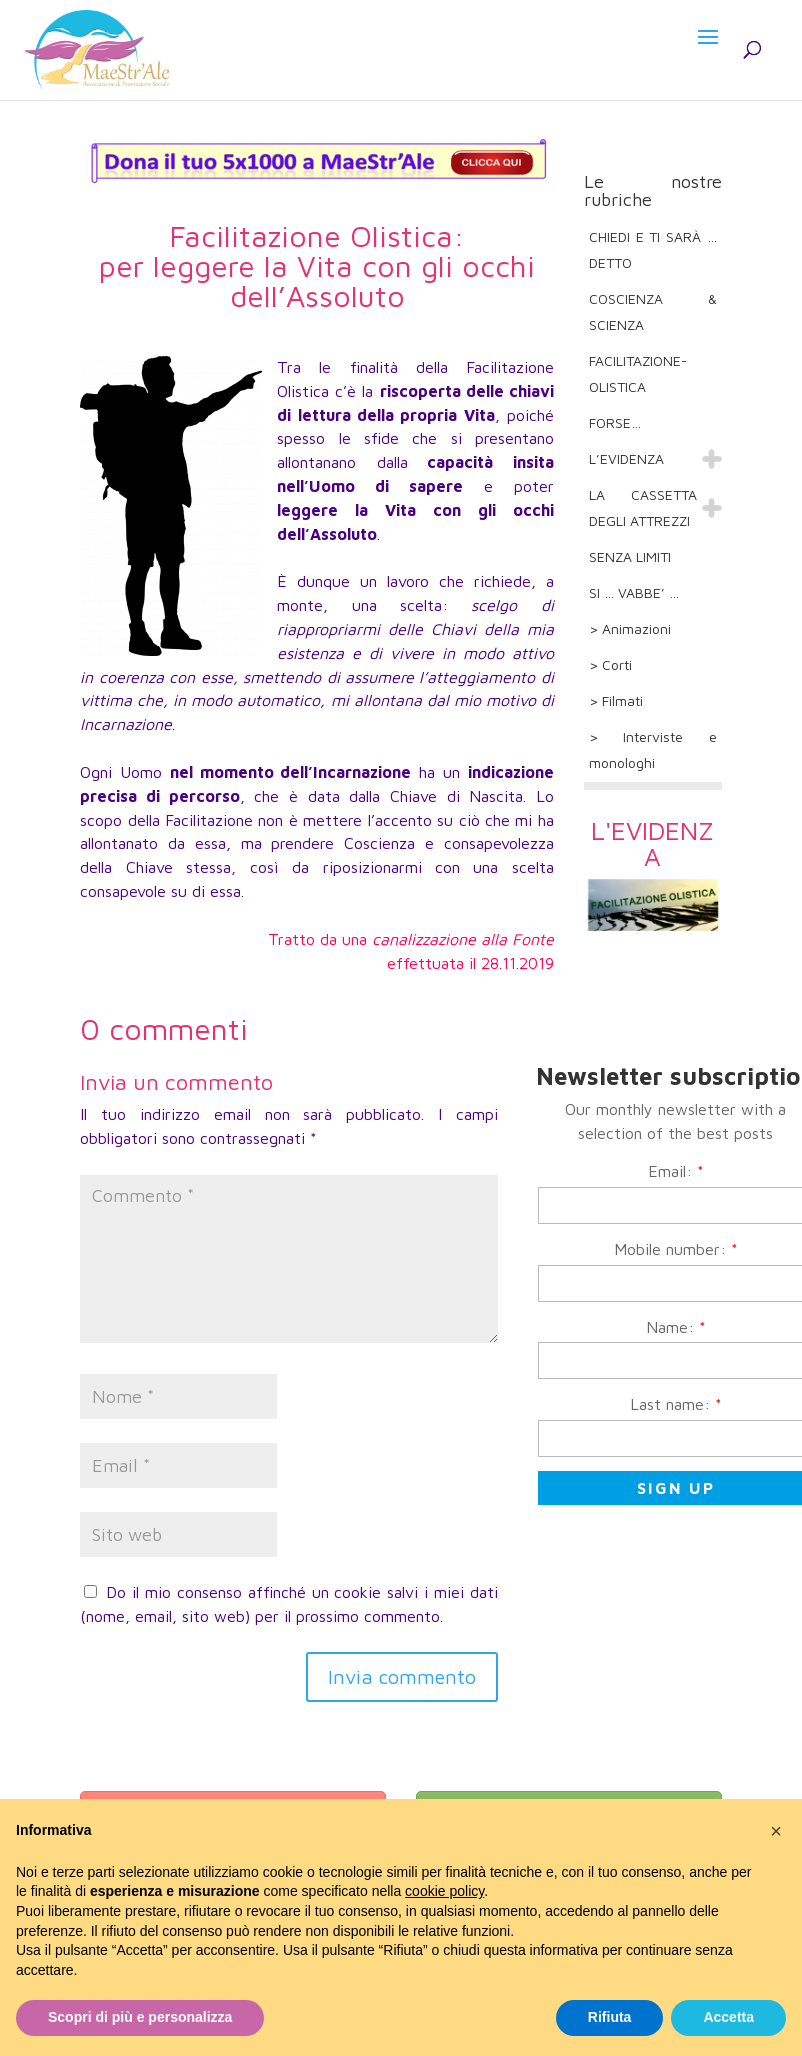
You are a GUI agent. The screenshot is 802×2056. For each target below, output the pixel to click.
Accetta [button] (728, 2017)
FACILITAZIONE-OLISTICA (638, 373)
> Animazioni (630, 628)
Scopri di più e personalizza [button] (140, 2017)
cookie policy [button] (444, 1891)
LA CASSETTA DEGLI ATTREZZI (643, 507)
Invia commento (402, 1676)
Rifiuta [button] (610, 2017)
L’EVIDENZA (626, 458)
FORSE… (615, 422)
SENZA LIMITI (630, 556)
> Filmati (616, 700)
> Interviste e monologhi (653, 749)
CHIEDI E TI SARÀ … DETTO (653, 249)
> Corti (610, 664)
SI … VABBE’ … (634, 592)
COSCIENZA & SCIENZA (653, 311)
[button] (776, 1831)
